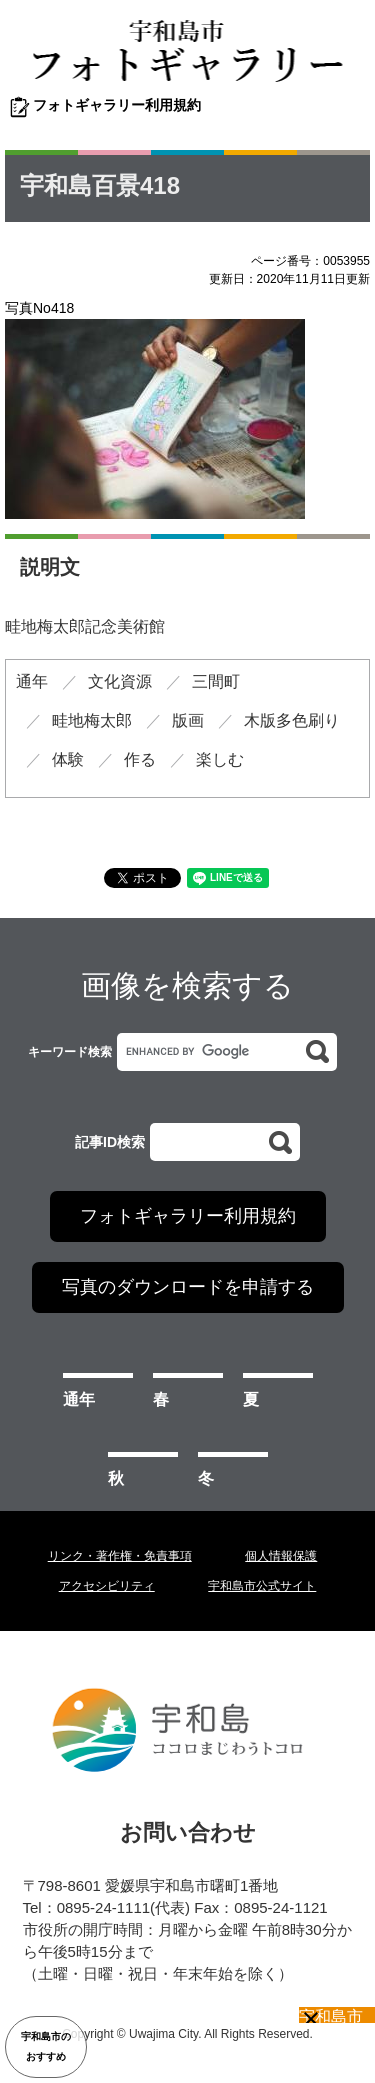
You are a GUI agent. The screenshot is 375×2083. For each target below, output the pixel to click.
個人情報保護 (281, 1556)
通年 (79, 1399)
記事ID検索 (110, 1142)
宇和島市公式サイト (262, 1586)
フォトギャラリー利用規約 (117, 105)
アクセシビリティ (107, 1586)
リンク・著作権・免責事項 (120, 1556)
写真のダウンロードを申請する (188, 1287)
